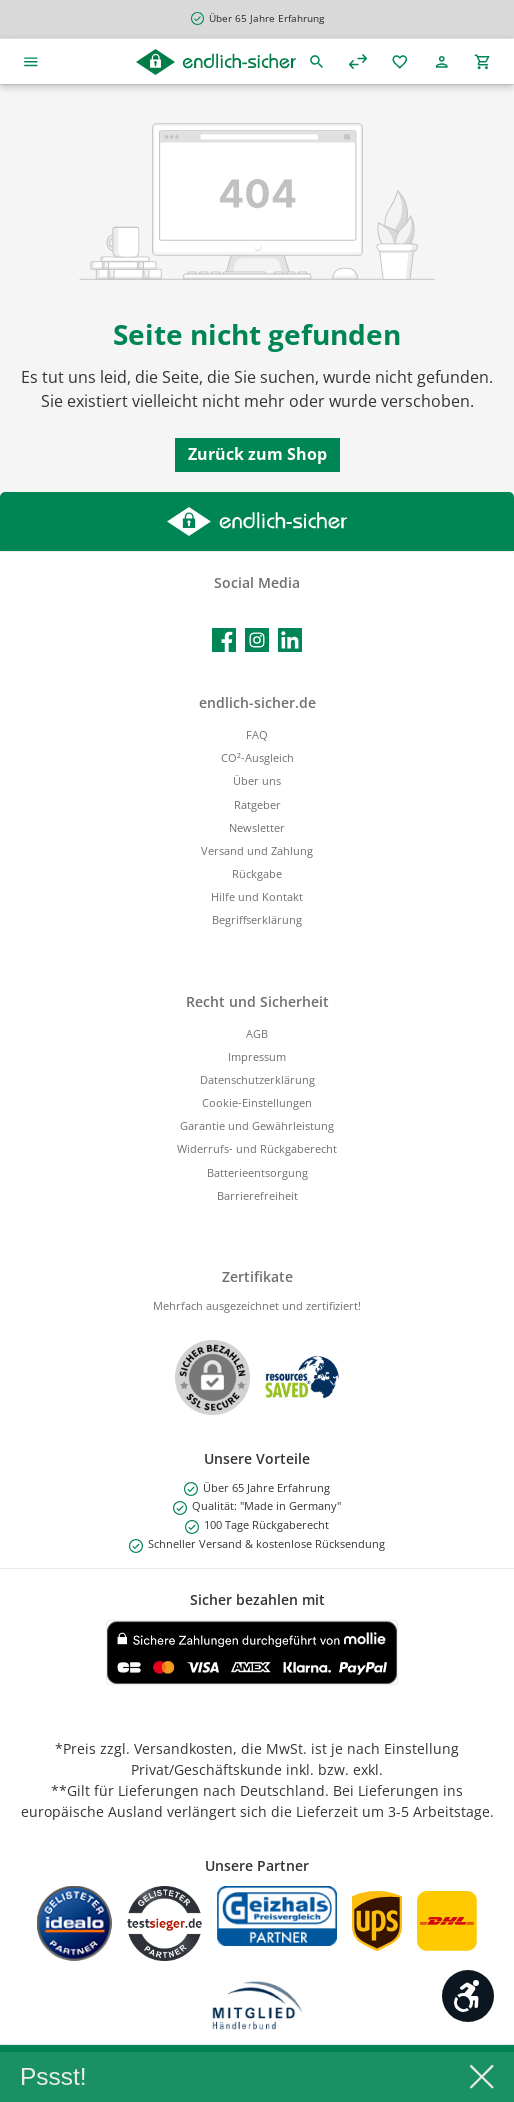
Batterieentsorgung (257, 1172)
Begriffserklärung (257, 919)
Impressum (257, 1056)
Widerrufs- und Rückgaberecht (257, 1148)
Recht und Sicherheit (257, 1001)
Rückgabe (257, 873)
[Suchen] (317, 61)
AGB (257, 1033)
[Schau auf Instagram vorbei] (257, 640)
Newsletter (257, 827)
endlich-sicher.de (257, 702)
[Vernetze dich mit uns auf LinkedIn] (290, 640)
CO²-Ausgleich (257, 757)
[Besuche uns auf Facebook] (224, 640)
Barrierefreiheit (257, 1195)
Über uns (257, 780)
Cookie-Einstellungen (257, 1102)
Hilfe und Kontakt (257, 896)
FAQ (257, 734)
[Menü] (31, 61)
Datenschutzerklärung (257, 1079)
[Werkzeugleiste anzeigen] (468, 1996)
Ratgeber (257, 804)
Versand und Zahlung (257, 850)
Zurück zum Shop (257, 454)
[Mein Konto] (442, 61)
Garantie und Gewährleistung (257, 1125)
